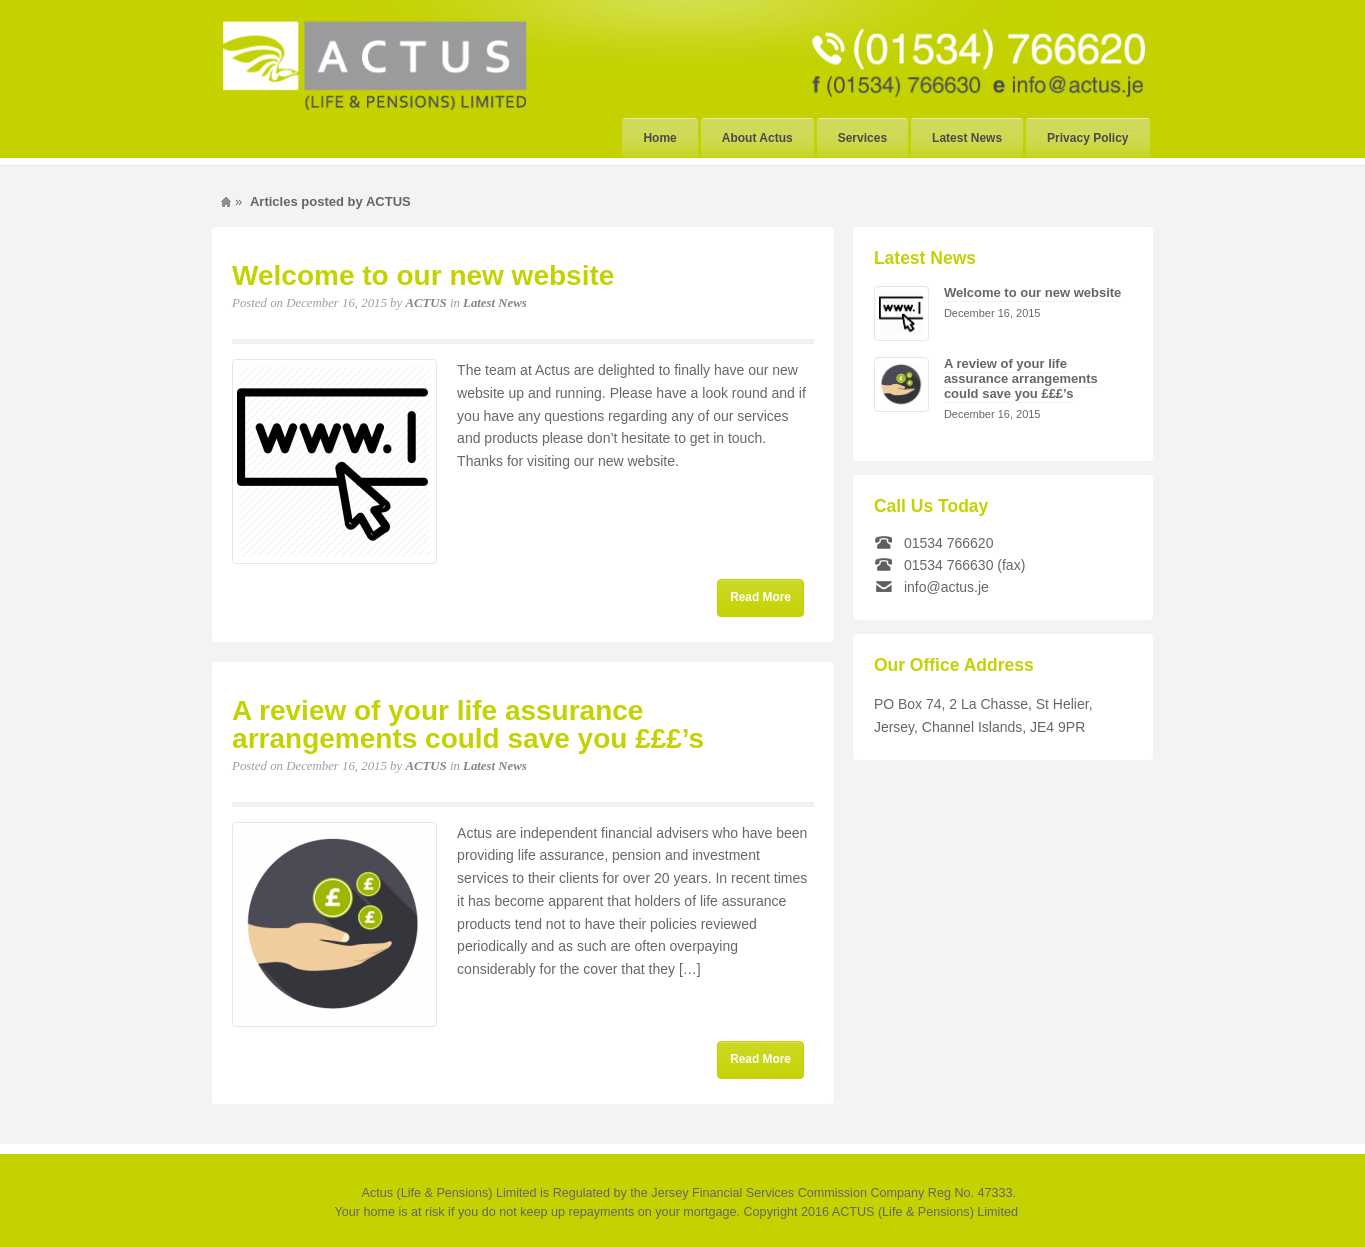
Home (659, 138)
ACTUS (425, 303)
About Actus (757, 138)
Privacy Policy (1087, 138)
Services (862, 138)
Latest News (967, 138)
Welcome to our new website (423, 275)
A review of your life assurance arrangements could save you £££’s (468, 724)
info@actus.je (946, 587)
